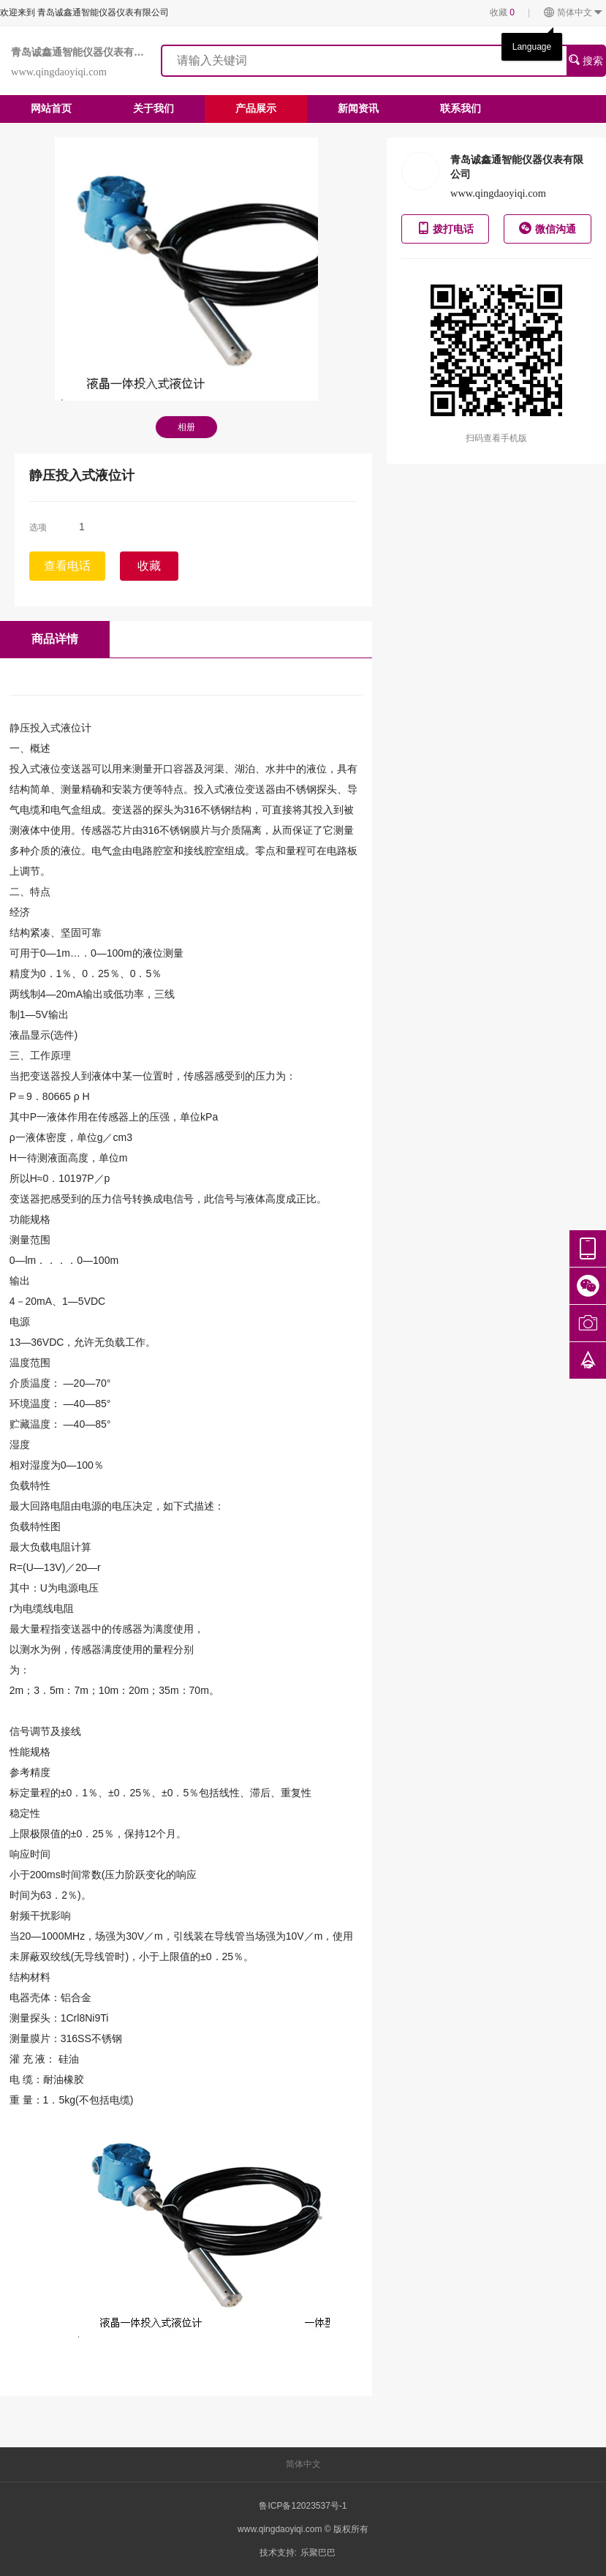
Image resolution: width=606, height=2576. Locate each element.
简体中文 (573, 13)
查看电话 (67, 566)
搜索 (585, 60)
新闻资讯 (358, 108)
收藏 (502, 12)
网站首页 (51, 108)
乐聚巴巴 (318, 2552)
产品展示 (255, 108)
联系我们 (460, 108)
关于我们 (153, 108)
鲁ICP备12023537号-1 (302, 2506)
